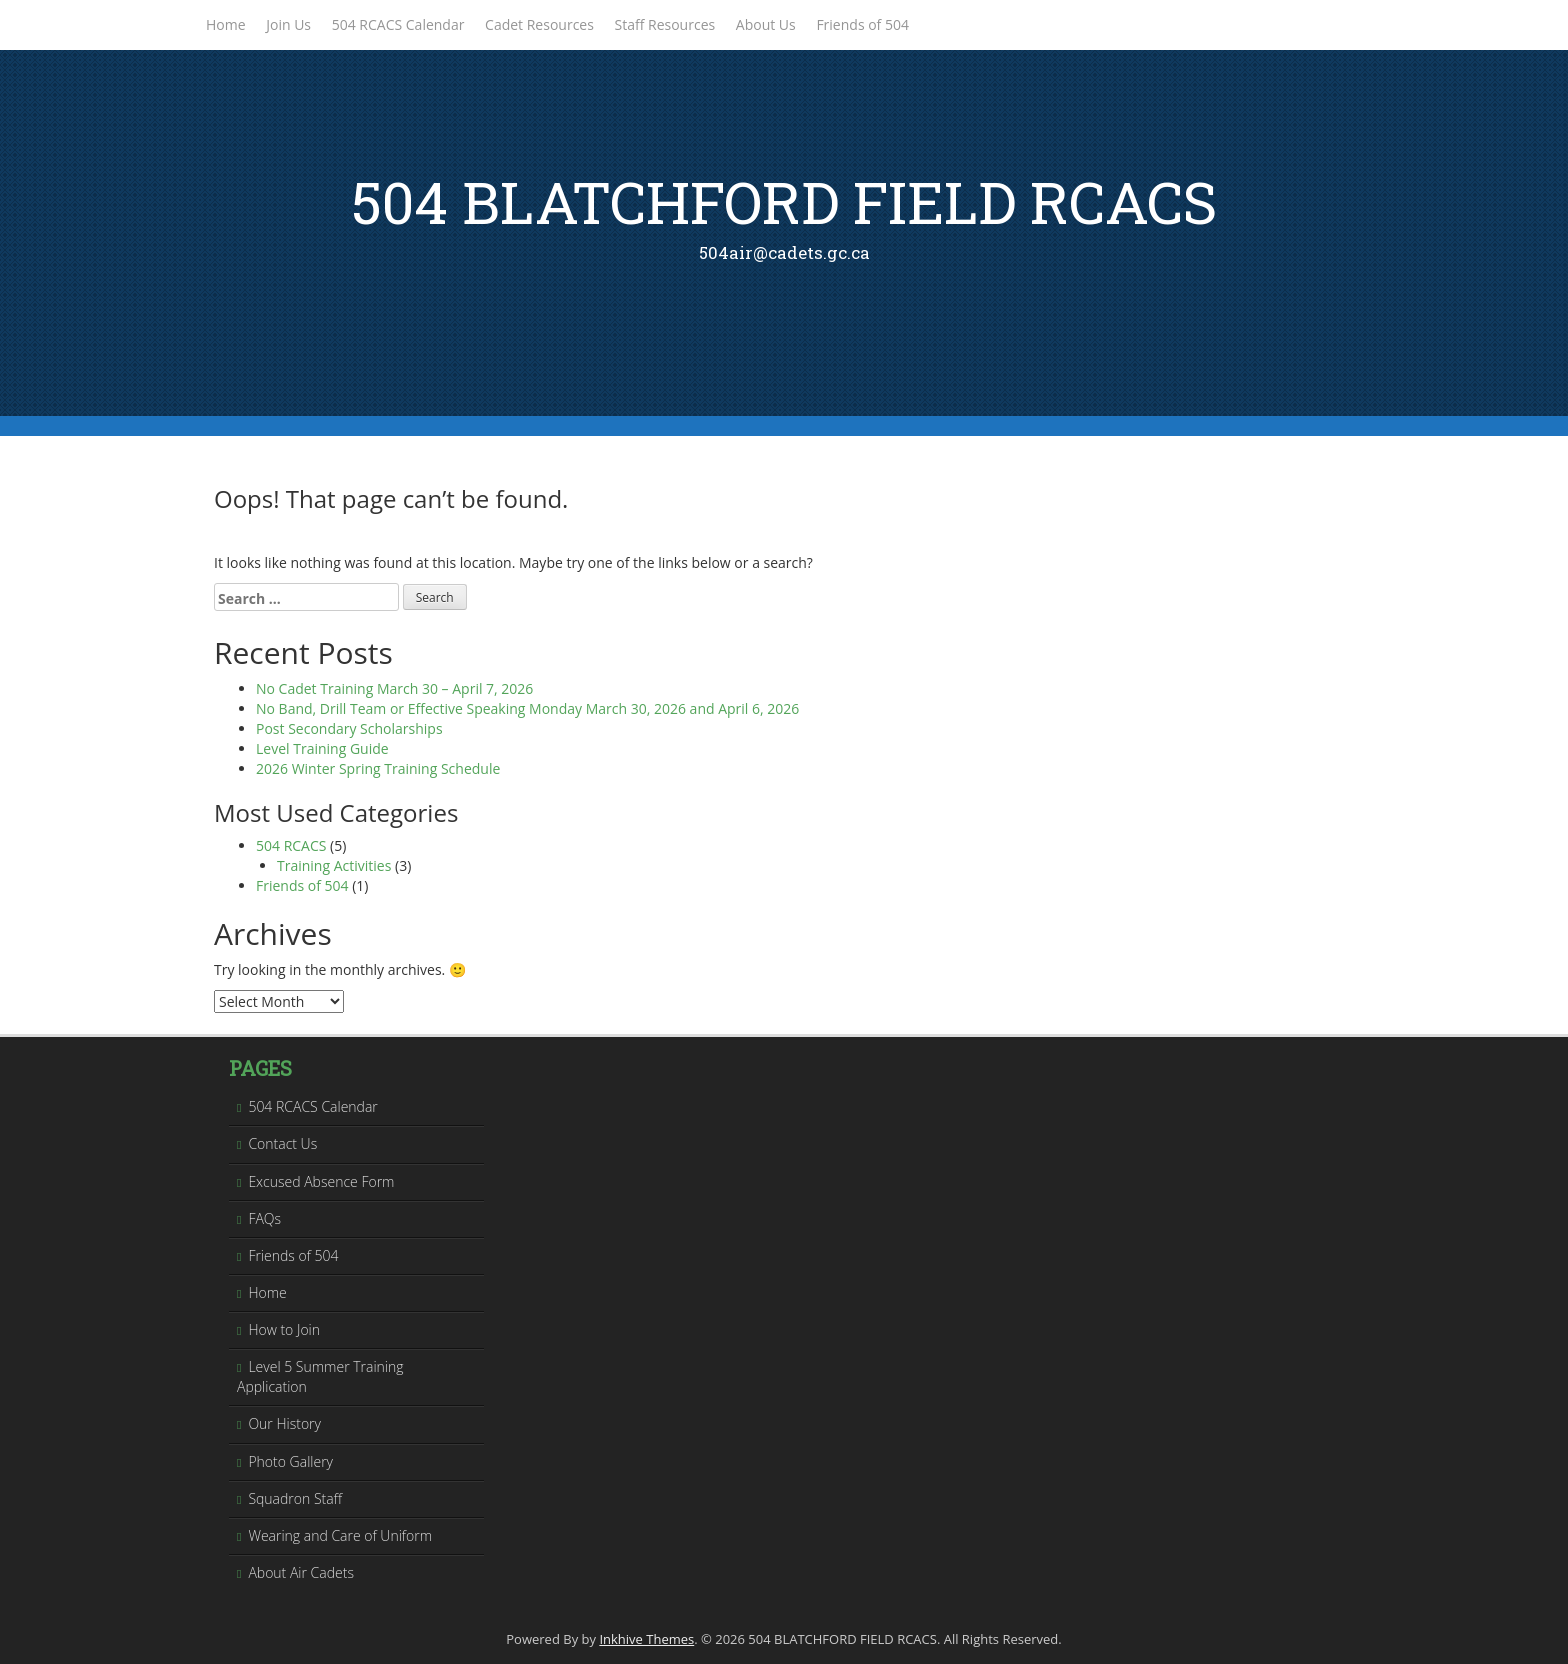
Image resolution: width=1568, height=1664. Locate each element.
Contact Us (282, 1143)
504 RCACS (291, 845)
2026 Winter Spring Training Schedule (378, 768)
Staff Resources (665, 24)
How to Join (284, 1329)
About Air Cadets (301, 1572)
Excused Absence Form (321, 1181)
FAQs (264, 1218)
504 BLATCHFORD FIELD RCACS (784, 201)
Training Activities (334, 865)
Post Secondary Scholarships (349, 728)
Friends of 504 (862, 24)
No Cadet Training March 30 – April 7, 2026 (394, 688)
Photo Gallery (290, 1461)
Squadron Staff (295, 1498)
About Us (766, 24)
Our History (284, 1423)
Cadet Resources (539, 24)
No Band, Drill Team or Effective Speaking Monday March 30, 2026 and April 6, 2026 (527, 708)
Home (226, 24)
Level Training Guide (322, 748)
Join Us (288, 24)
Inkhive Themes (646, 1639)
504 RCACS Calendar (398, 24)
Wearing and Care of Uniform (340, 1535)
